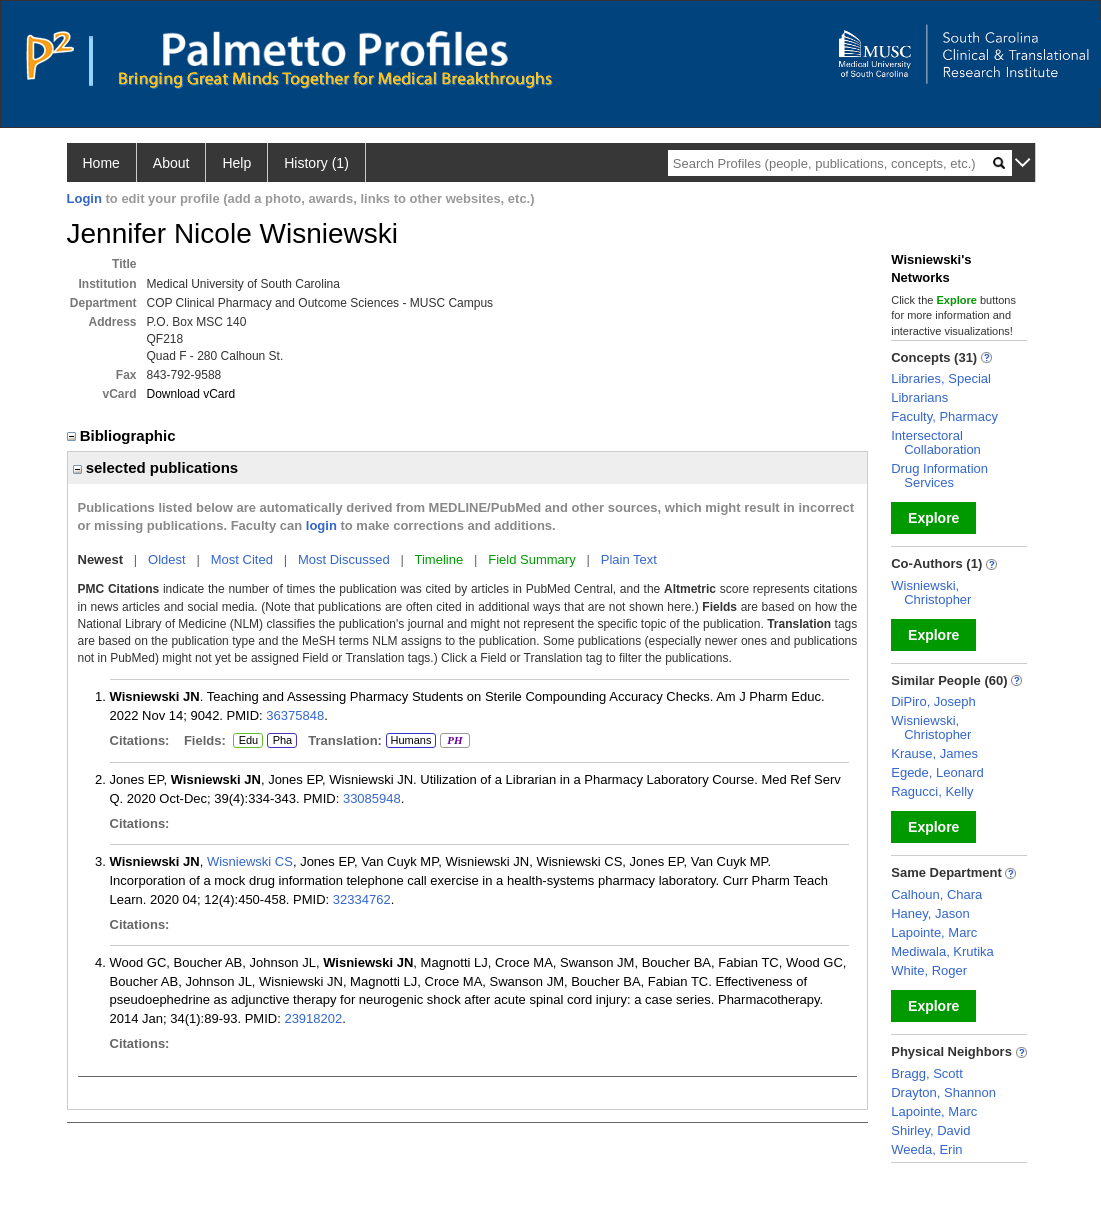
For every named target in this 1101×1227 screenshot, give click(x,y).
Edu (245, 741)
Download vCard (191, 394)
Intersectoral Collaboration (936, 442)
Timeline (439, 559)
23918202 (313, 1018)
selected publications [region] (156, 467)
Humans (410, 740)
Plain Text (629, 559)
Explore (933, 518)
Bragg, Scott (927, 1073)
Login (84, 198)
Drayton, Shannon (943, 1092)
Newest (101, 559)
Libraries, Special (941, 378)
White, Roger (929, 970)
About (171, 163)
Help (236, 163)
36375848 (295, 715)
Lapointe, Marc (934, 932)
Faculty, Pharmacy (944, 416)
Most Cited (242, 559)
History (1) (316, 163)
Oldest (167, 559)
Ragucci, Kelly (932, 791)
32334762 (362, 899)
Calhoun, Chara (936, 894)
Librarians (919, 397)
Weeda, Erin (926, 1149)
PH (454, 741)
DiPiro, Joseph (933, 701)
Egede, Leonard (937, 772)
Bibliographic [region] (123, 435)
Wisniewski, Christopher (931, 592)
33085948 (372, 798)
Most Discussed (344, 559)
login (321, 525)
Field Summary (531, 559)
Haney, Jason (930, 913)
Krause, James (934, 753)
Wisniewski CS (250, 861)
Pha (279, 741)
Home (101, 163)
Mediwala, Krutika (942, 951)
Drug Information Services (939, 475)
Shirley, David (930, 1130)
